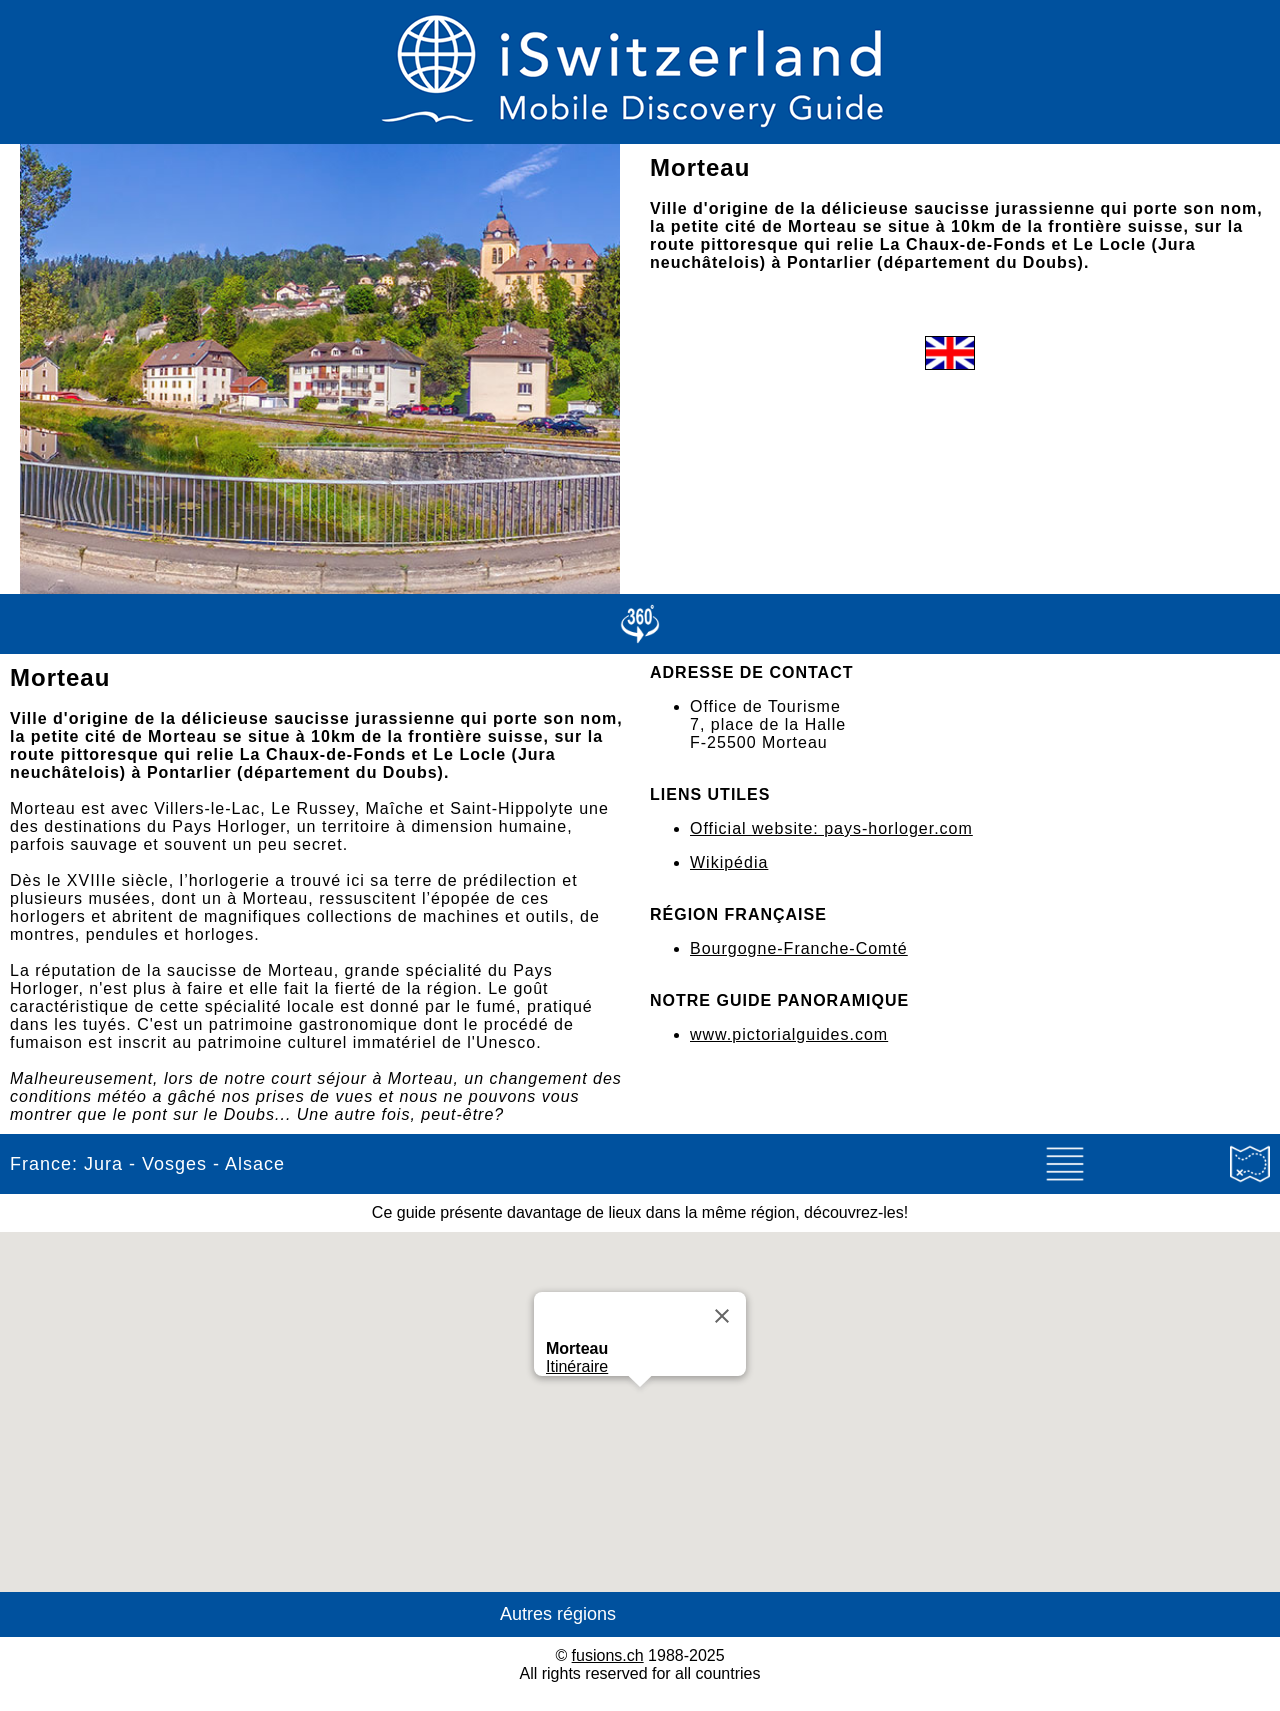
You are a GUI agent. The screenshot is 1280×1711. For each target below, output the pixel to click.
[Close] (722, 1316)
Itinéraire (577, 1366)
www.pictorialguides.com (789, 1034)
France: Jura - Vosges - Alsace (147, 1164)
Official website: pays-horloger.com (831, 828)
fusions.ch (608, 1655)
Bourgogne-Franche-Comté (799, 948)
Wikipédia (729, 862)
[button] (640, 1405)
